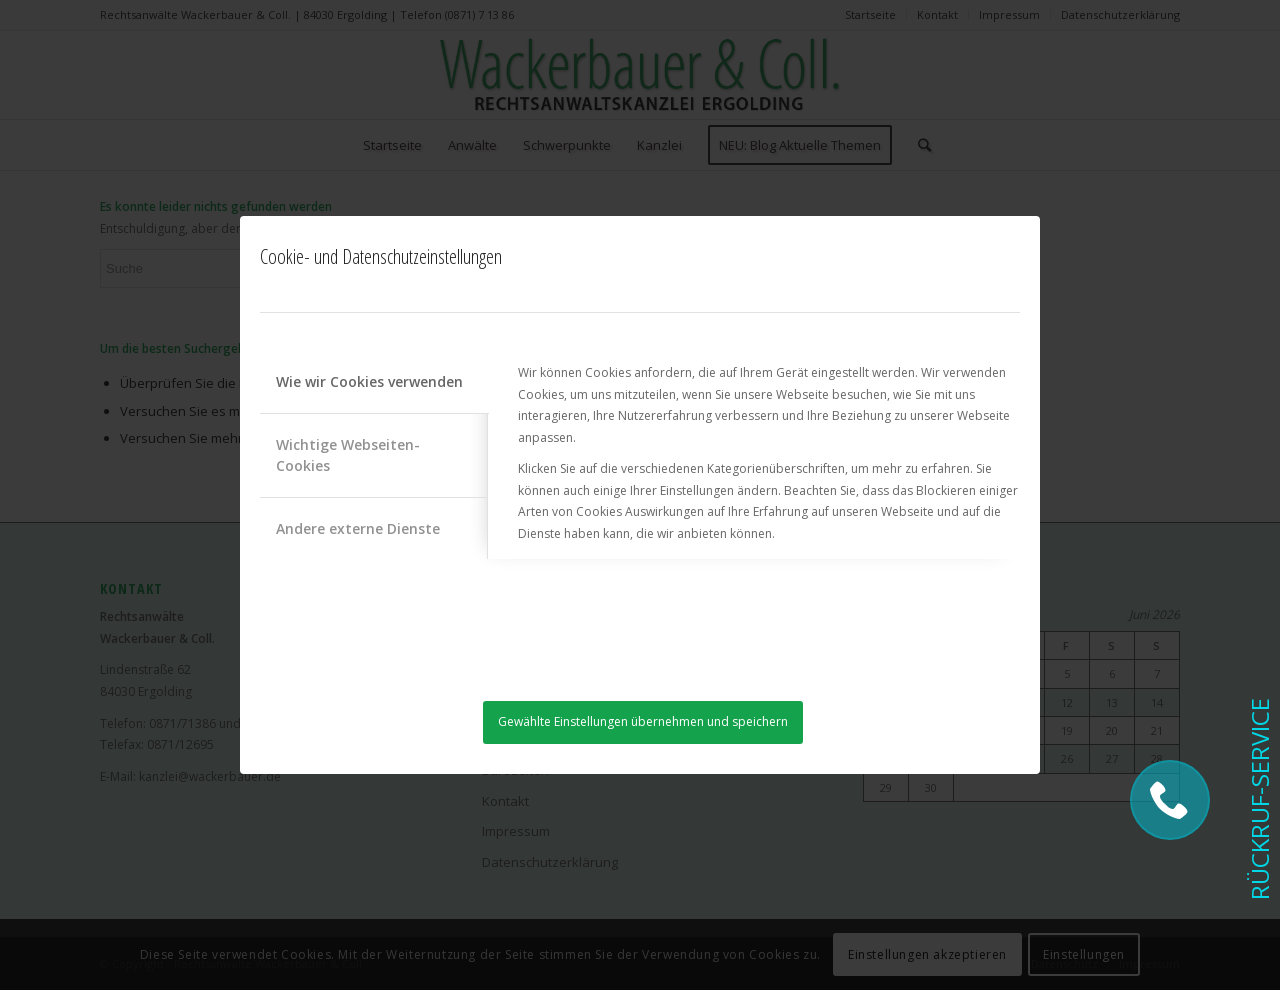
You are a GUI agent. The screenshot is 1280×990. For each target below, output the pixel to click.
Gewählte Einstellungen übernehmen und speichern (643, 721)
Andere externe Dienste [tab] (358, 528)
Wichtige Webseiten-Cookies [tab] (348, 455)
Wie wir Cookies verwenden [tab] (369, 381)
